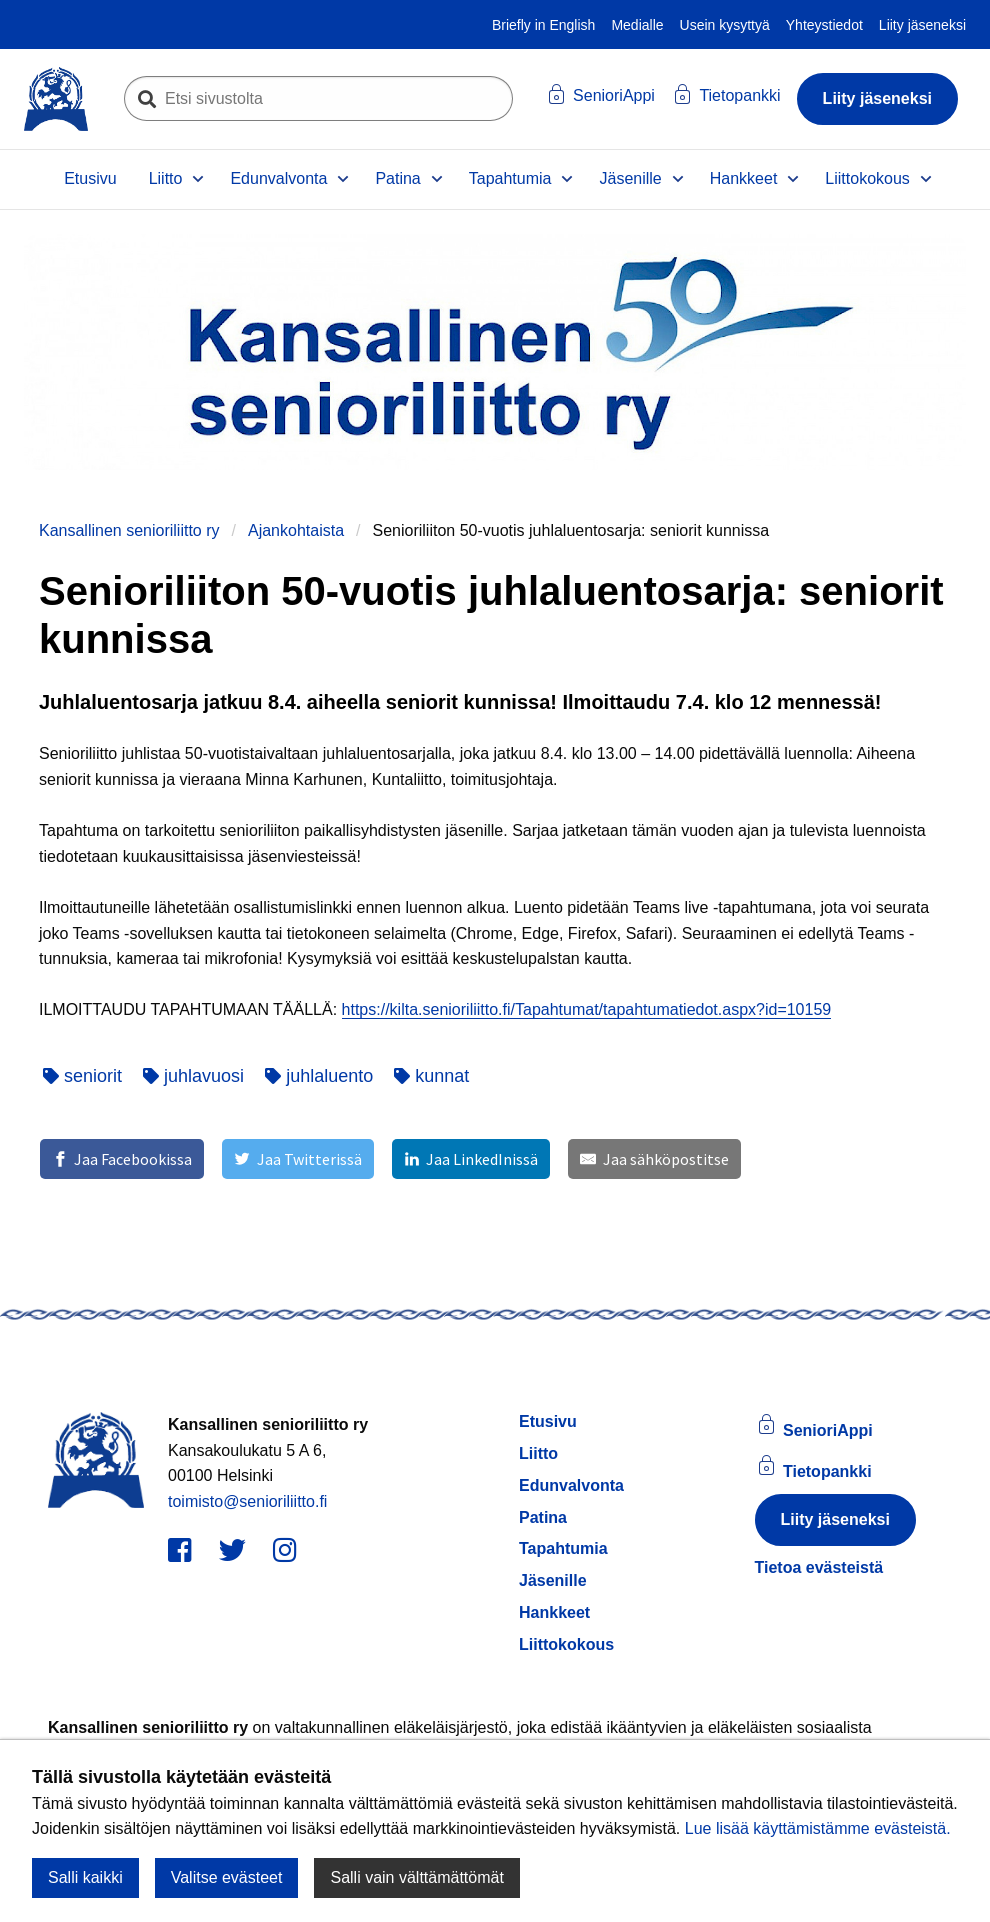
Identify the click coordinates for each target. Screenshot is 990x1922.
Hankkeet (744, 178)
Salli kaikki (85, 1877)
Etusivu (90, 178)
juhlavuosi (193, 1076)
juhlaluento (319, 1076)
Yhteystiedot (824, 25)
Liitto (166, 178)
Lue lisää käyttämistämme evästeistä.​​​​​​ (818, 1828)
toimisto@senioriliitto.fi (247, 1501)
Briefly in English (544, 25)
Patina (397, 178)
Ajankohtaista (296, 530)
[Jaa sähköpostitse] (654, 1159)
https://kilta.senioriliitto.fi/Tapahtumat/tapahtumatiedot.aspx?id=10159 (587, 1009)
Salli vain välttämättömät (416, 1877)
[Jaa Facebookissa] (122, 1159)
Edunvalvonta (278, 178)
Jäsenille (630, 178)
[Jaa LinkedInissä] (471, 1159)
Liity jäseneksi (922, 25)
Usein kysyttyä (725, 25)
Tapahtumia (510, 178)
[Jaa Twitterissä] (297, 1159)
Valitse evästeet (227, 1877)
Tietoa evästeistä (819, 1567)
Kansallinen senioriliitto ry (129, 530)
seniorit (82, 1076)
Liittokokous (867, 178)
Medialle (637, 25)
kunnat (431, 1076)
